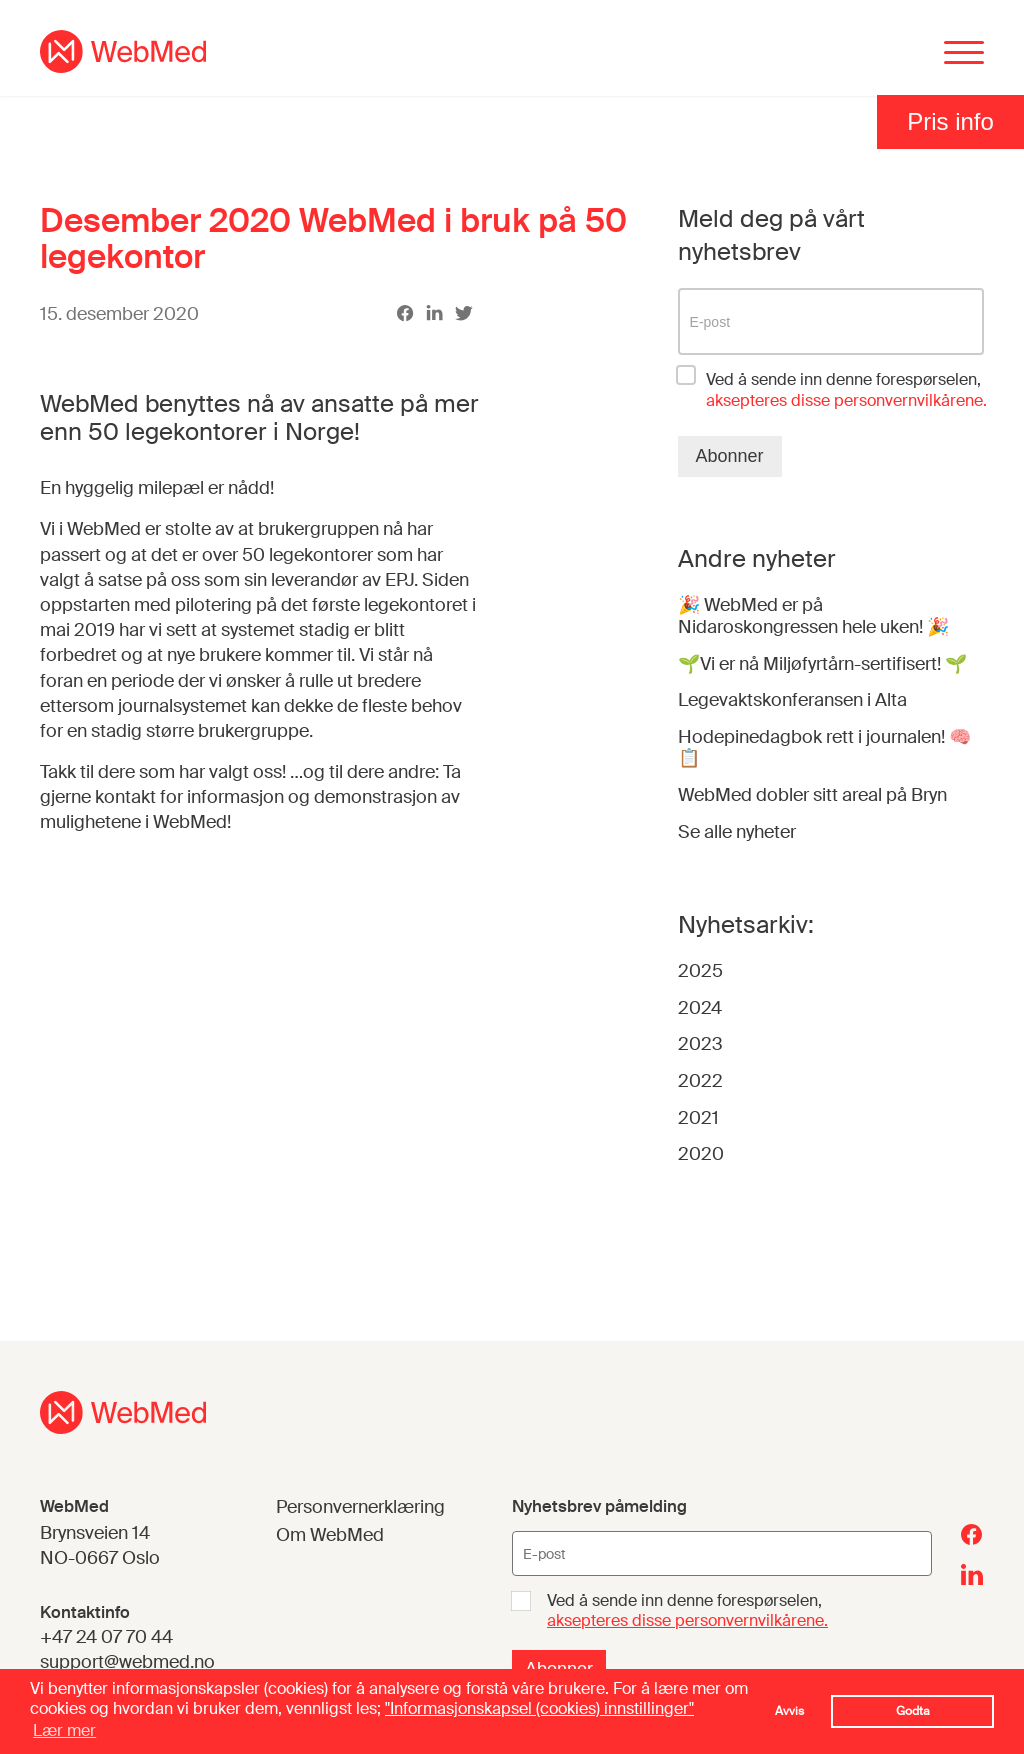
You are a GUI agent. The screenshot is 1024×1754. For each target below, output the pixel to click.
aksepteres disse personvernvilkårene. (687, 1621)
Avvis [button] (789, 1711)
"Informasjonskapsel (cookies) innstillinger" (539, 1708)
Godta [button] (913, 1711)
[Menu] (964, 54)
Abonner (730, 456)
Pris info (950, 121)
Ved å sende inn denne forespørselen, (846, 390)
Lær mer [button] (64, 1730)
